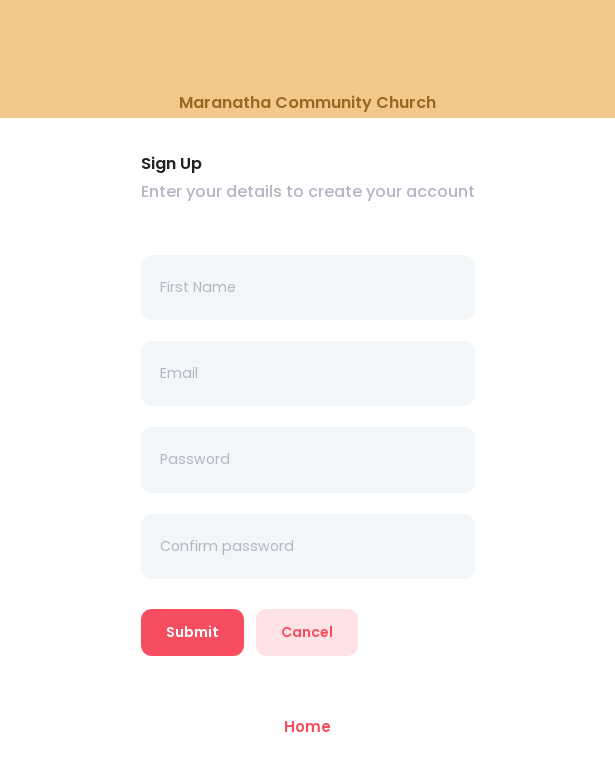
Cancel (307, 632)
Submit (192, 632)
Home (307, 726)
